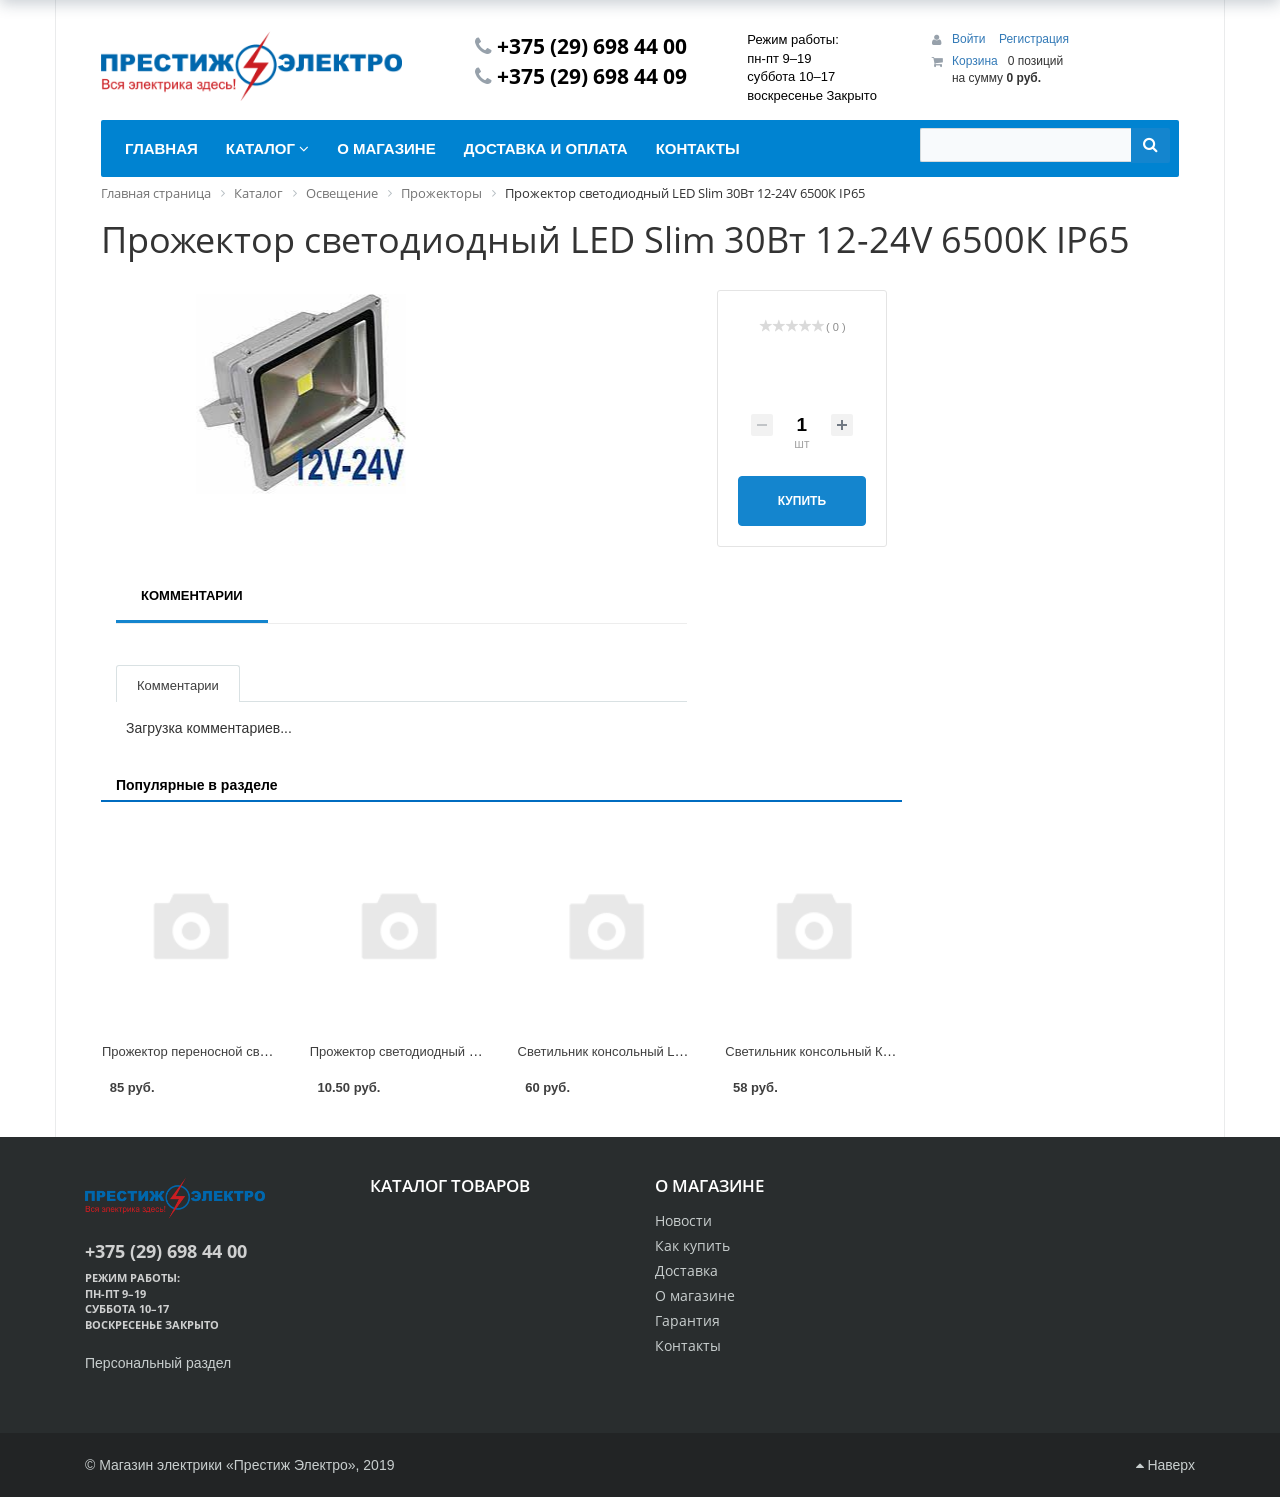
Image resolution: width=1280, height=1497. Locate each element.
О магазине (695, 1295)
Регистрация (1034, 39)
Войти (970, 39)
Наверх (1165, 1465)
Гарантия (687, 1320)
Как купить (692, 1245)
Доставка (686, 1270)
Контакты (688, 1345)
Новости (683, 1220)
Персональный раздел (158, 1363)
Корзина (975, 61)
